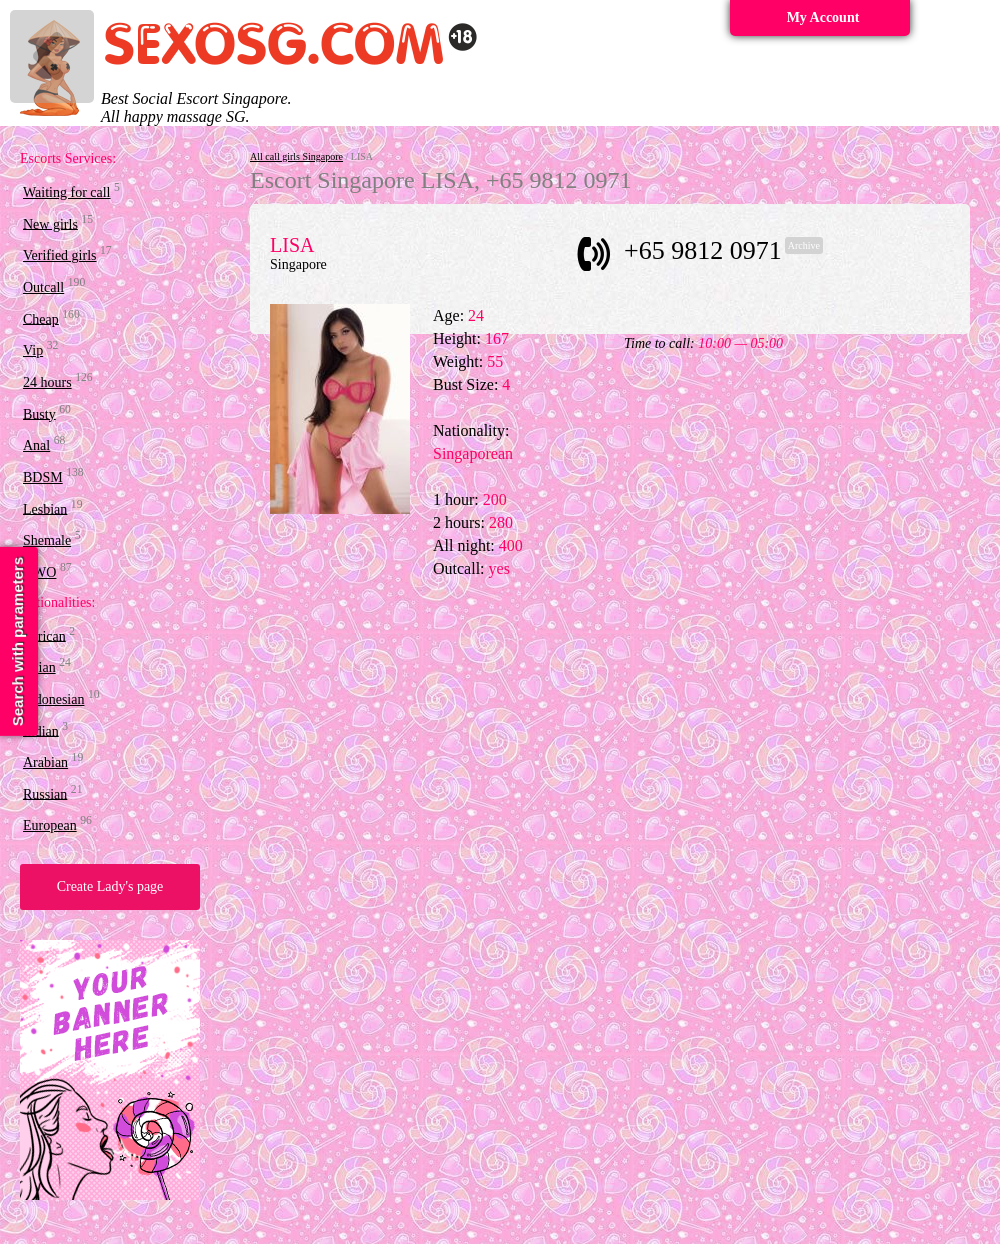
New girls (50, 223)
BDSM (43, 477)
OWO (39, 572)
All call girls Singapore (296, 156)
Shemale (47, 540)
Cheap (41, 318)
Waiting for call (67, 192)
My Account (823, 17)
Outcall (43, 287)
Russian (45, 793)
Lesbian (45, 508)
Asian (39, 667)
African (44, 635)
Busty (39, 413)
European (50, 825)
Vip (33, 350)
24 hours (47, 382)
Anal (36, 445)
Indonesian (53, 699)
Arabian (45, 762)
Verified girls (59, 255)
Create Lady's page (110, 886)
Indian (41, 730)
